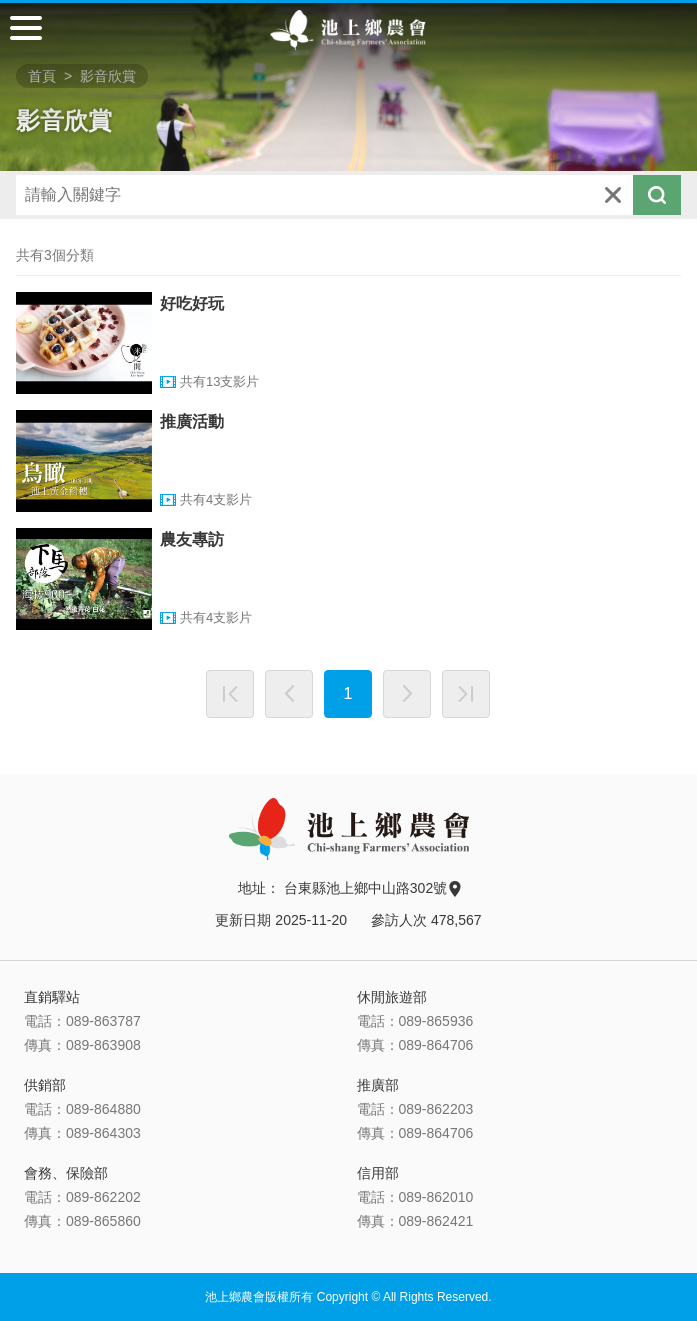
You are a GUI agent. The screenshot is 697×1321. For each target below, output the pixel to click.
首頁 (42, 76)
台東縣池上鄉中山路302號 (371, 888)
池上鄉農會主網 (348, 30)
